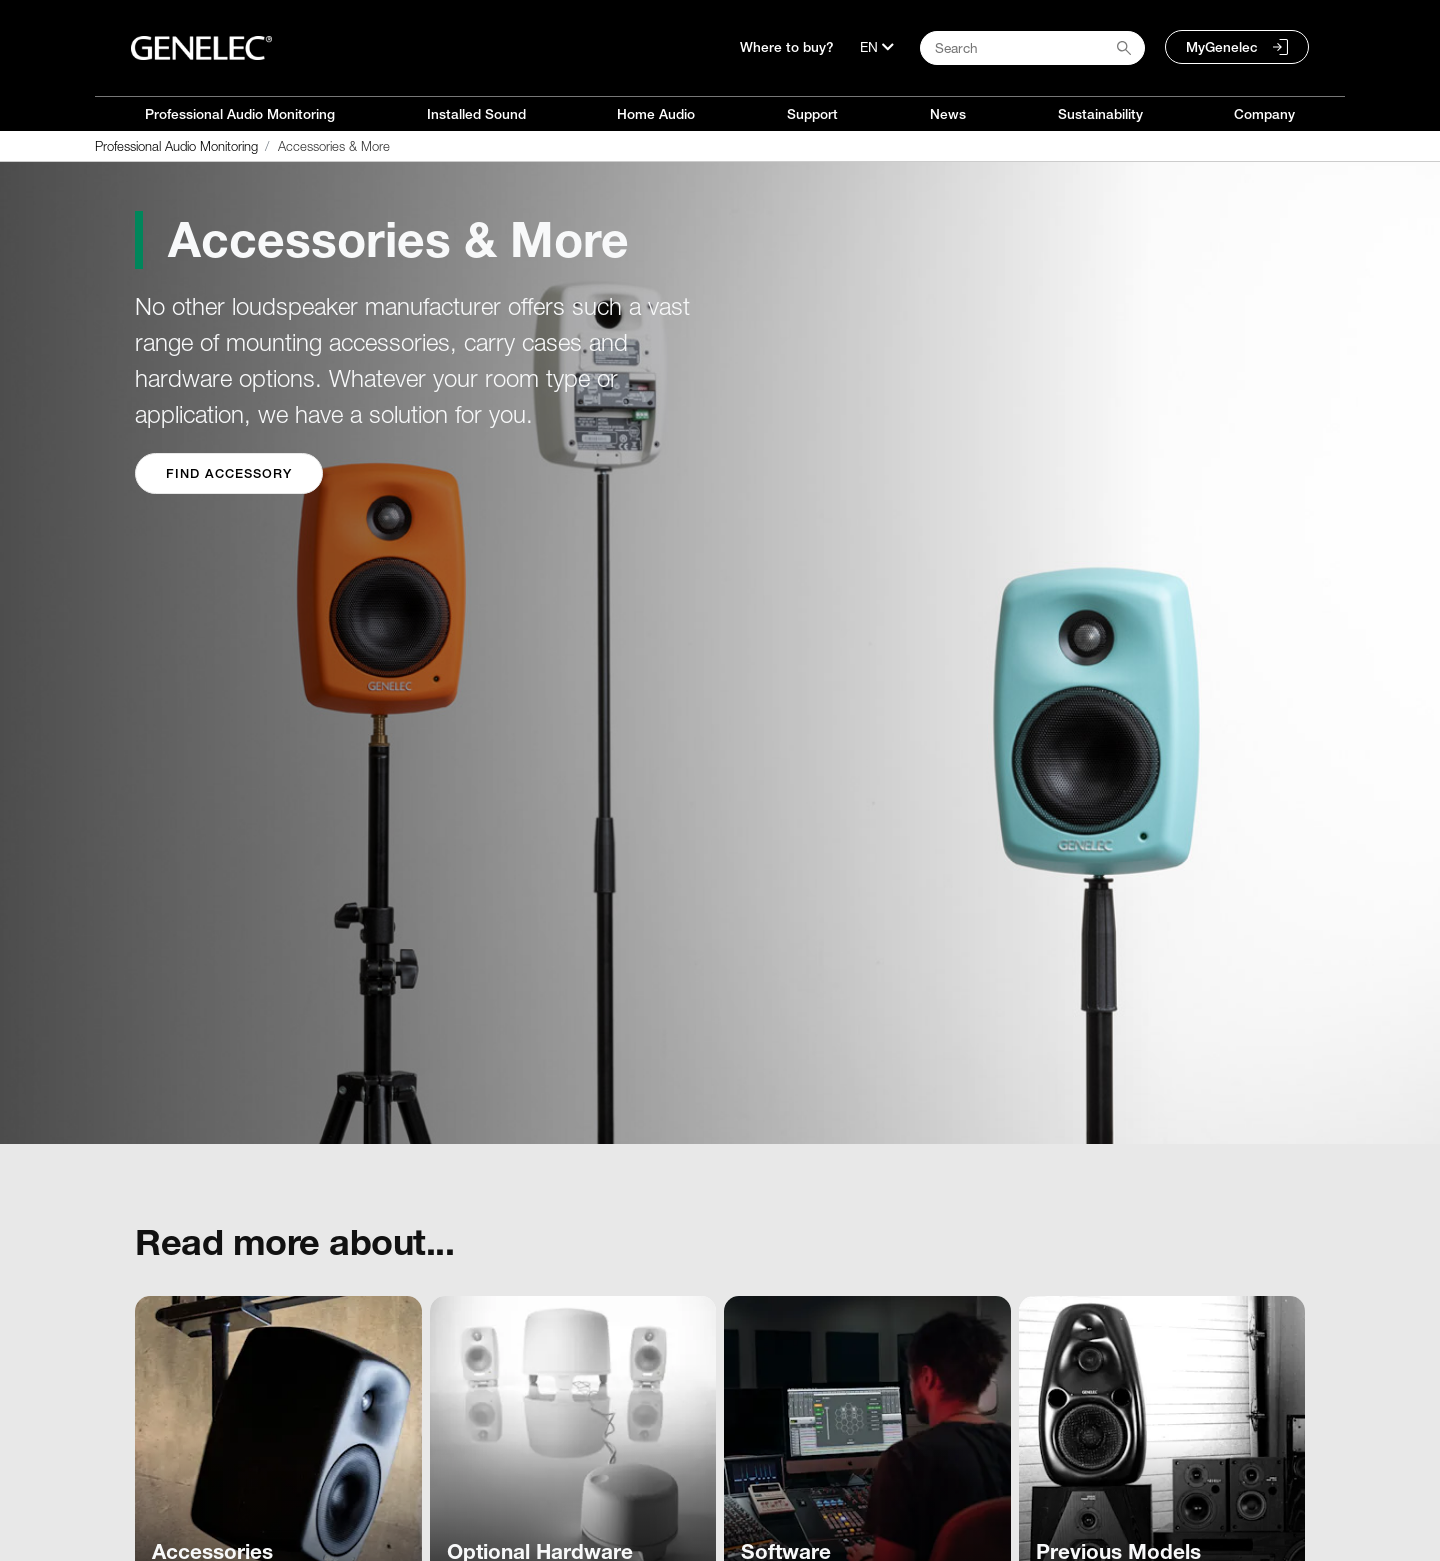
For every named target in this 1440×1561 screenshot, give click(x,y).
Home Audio (656, 114)
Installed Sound (476, 114)
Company (1264, 114)
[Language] (877, 47)
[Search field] (1032, 48)
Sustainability (1100, 114)
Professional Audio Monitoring (240, 114)
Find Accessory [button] (229, 473)
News (948, 114)
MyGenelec (1222, 47)
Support (812, 114)
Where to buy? (787, 47)
